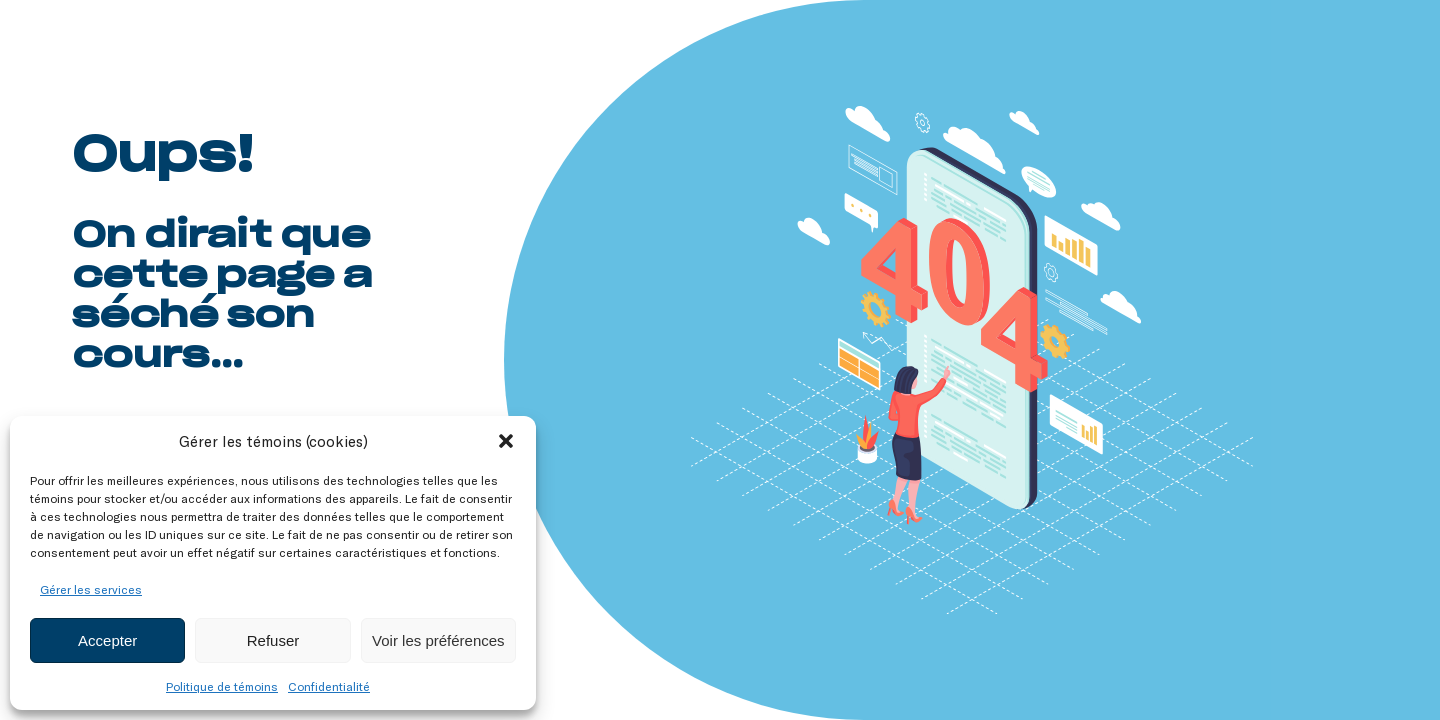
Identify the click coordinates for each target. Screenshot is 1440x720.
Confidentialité (329, 686)
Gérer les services (91, 589)
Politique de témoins (222, 686)
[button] (506, 441)
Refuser (273, 640)
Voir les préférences (438, 640)
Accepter (107, 640)
